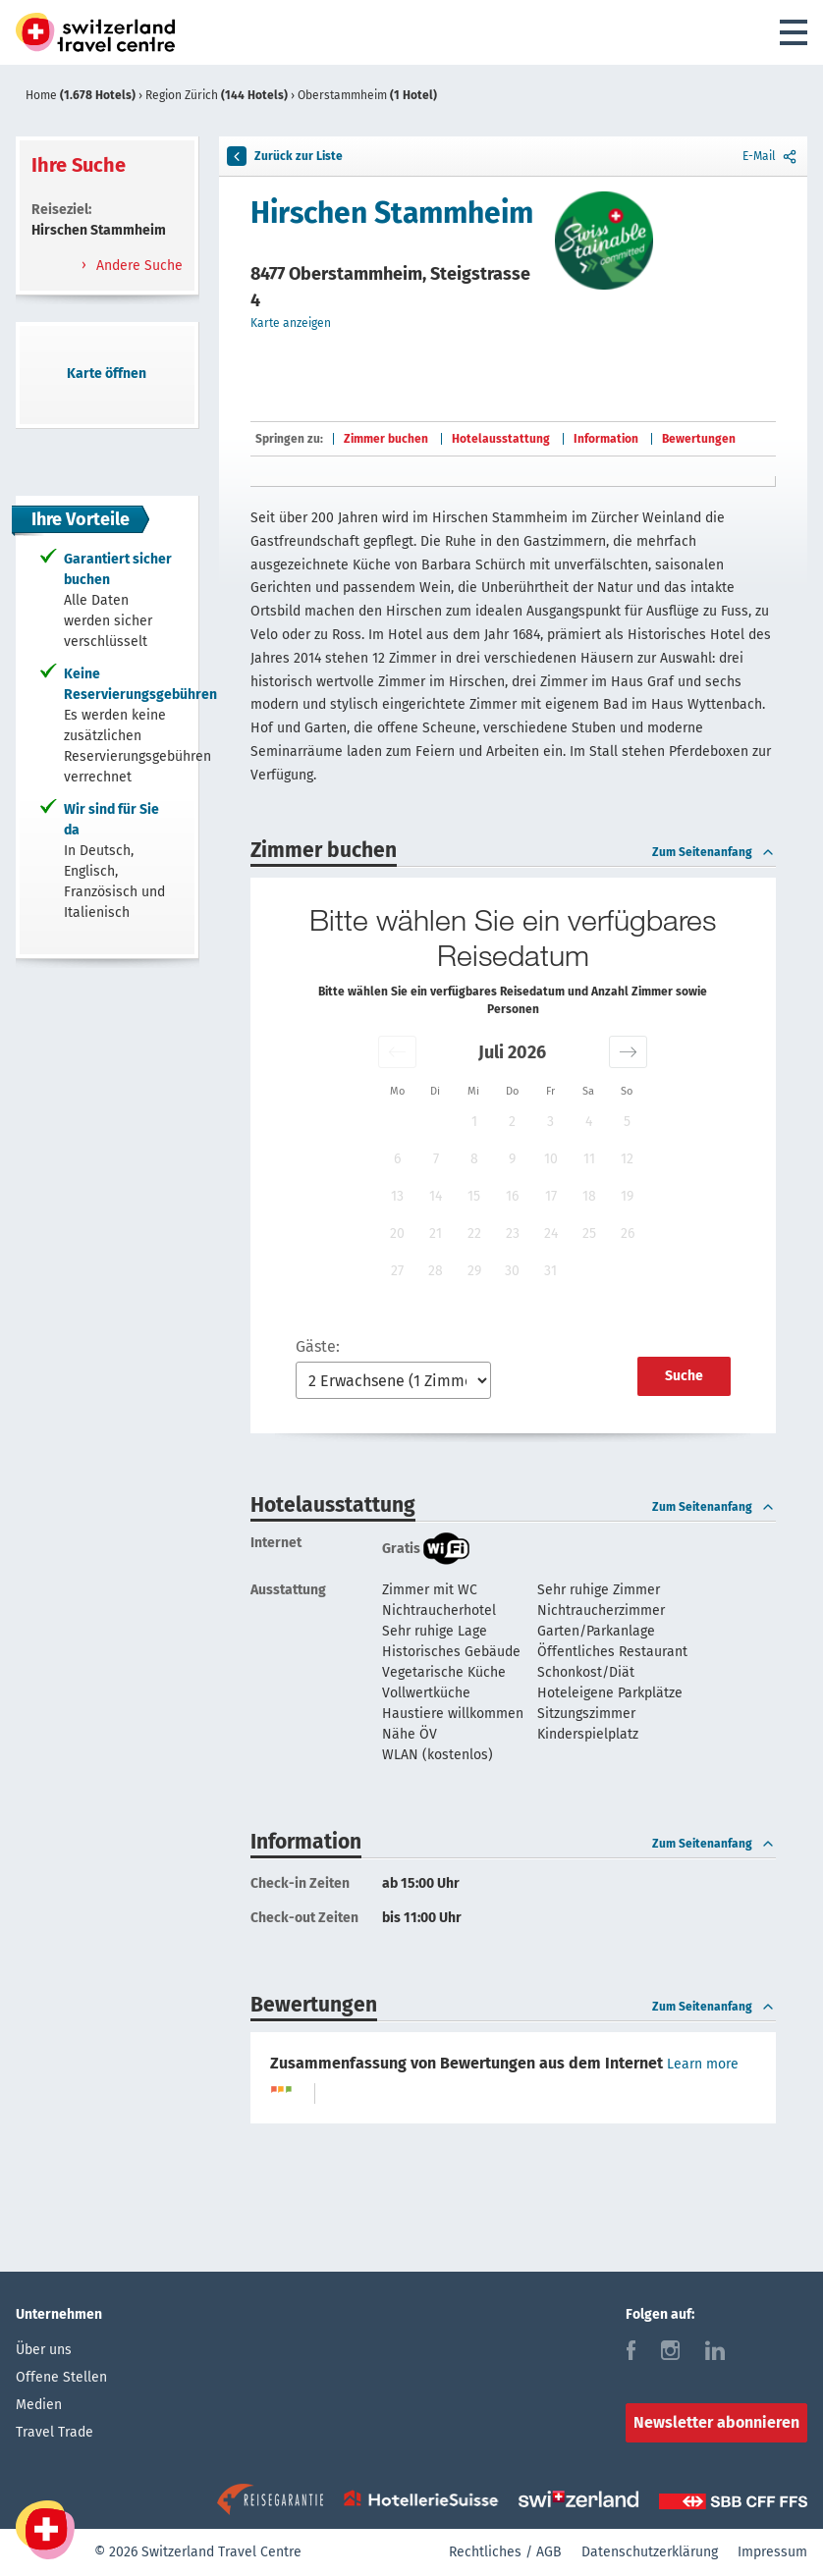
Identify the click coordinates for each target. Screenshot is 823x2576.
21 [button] (435, 1233)
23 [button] (513, 1233)
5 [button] (627, 1121)
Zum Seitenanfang (714, 852)
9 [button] (512, 1159)
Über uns (44, 2349)
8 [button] (474, 1159)
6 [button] (397, 1159)
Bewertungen (699, 439)
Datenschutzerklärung (649, 2552)
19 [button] (627, 1196)
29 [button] (474, 1270)
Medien (39, 2404)
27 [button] (397, 1270)
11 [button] (589, 1159)
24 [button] (551, 1233)
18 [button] (589, 1196)
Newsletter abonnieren (716, 2422)
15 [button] (473, 1196)
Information (606, 439)
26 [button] (627, 1233)
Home (82, 95)
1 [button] (474, 1121)
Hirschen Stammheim (391, 213)
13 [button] (397, 1196)
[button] (397, 1052)
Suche (684, 1376)
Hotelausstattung (501, 439)
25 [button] (589, 1233)
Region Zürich (218, 95)
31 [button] (550, 1270)
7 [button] (436, 1159)
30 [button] (512, 1270)
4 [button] (588, 1121)
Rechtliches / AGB (505, 2552)
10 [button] (551, 1159)
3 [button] (550, 1121)
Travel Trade (54, 2432)
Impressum (772, 2552)
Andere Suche (137, 265)
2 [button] (512, 1121)
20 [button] (397, 1233)
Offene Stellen (61, 2377)
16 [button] (512, 1196)
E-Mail (770, 156)
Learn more (703, 2064)
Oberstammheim (367, 95)
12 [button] (627, 1159)
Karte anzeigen (290, 323)
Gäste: (318, 1346)
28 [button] (435, 1270)
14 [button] (435, 1196)
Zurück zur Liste (285, 156)
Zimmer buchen (386, 439)
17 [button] (551, 1196)
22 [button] (474, 1233)
